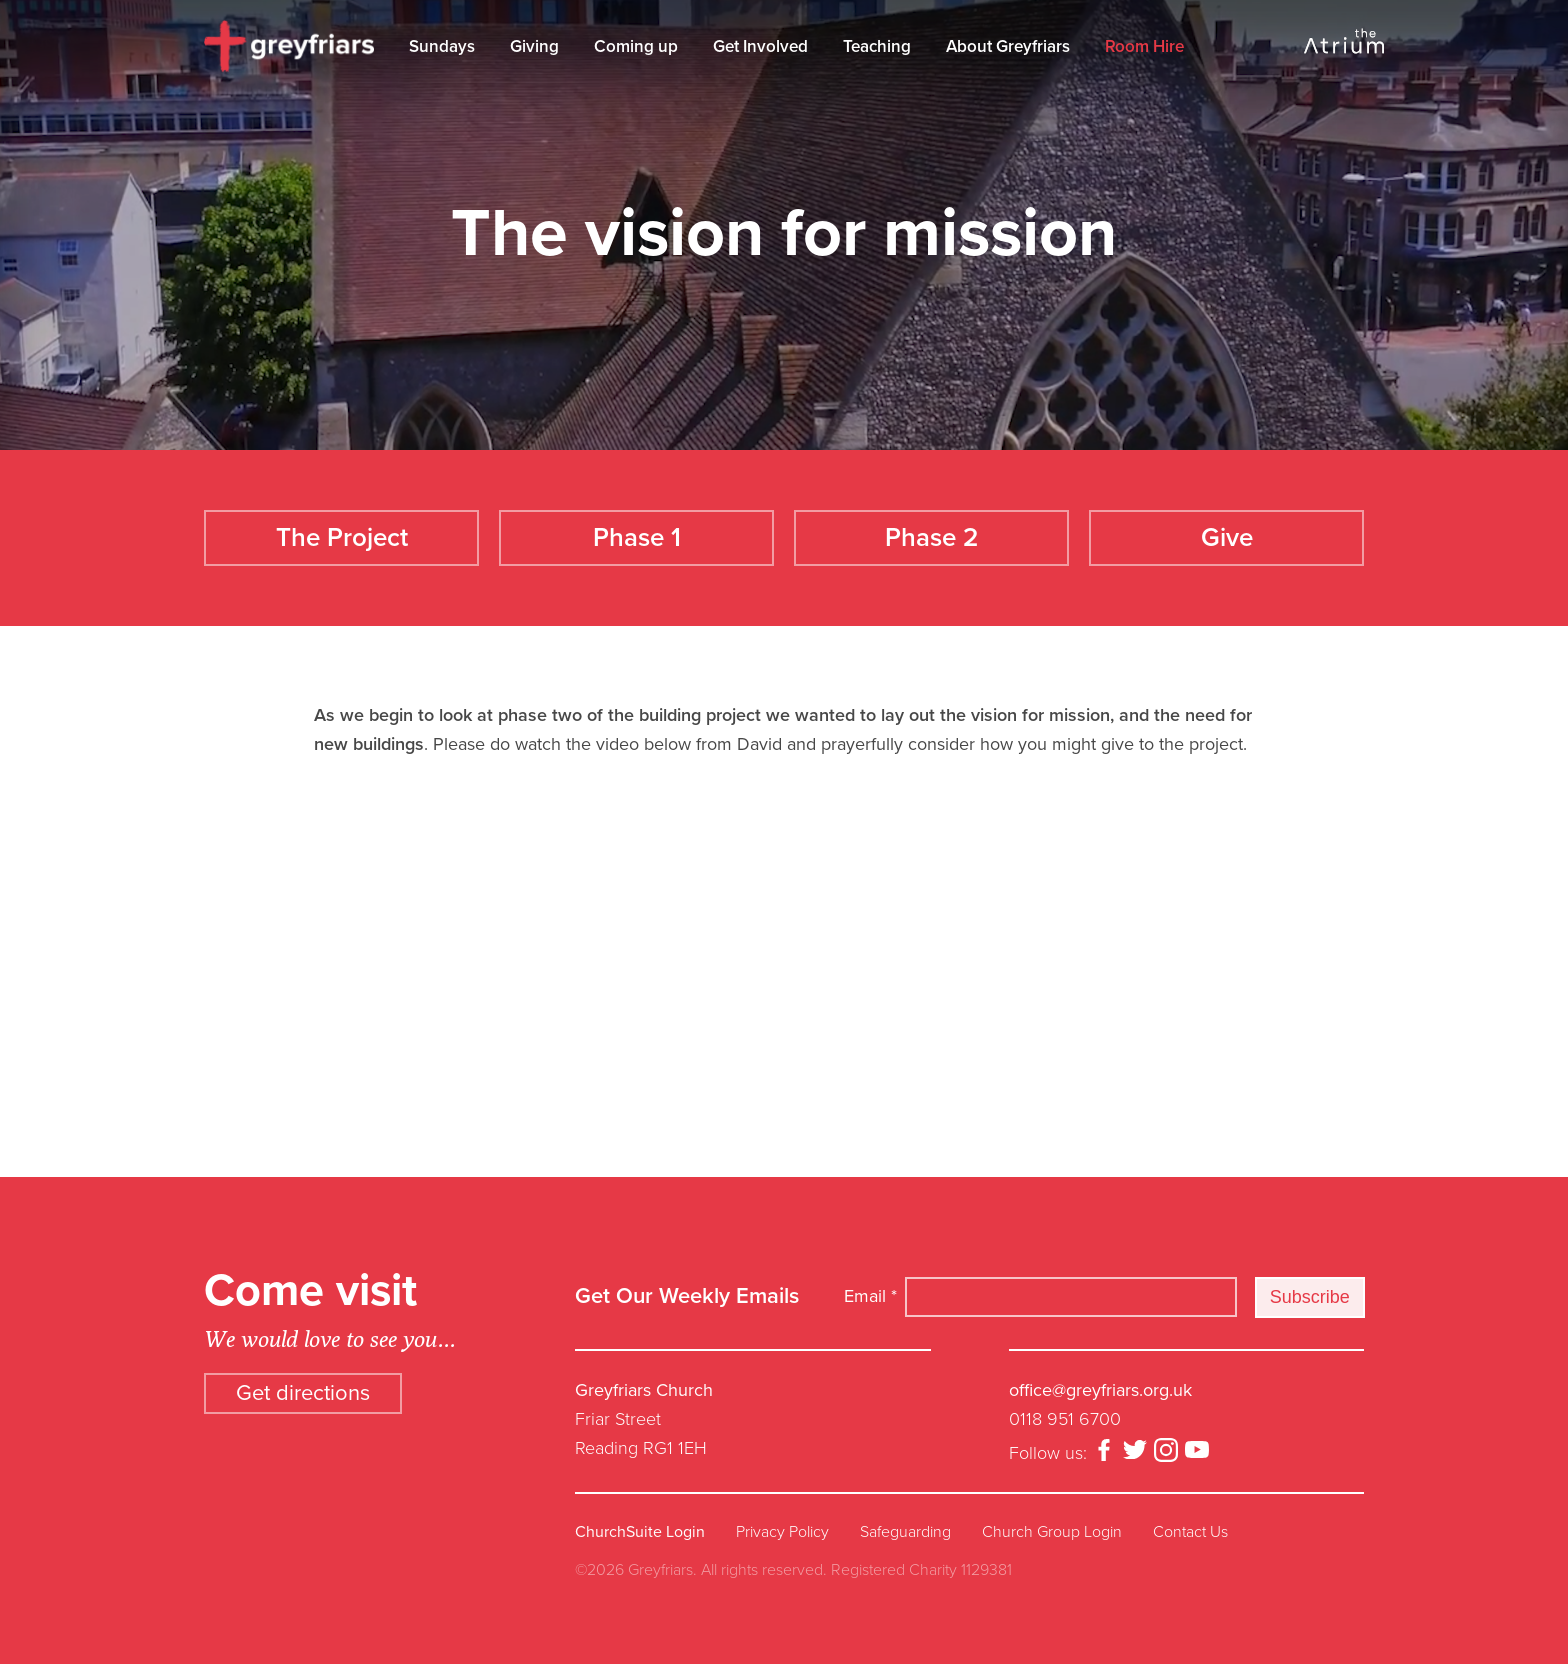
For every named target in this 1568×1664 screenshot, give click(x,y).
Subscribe (1310, 1297)
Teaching (877, 46)
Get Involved (760, 46)
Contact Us (1190, 1532)
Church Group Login (1052, 1532)
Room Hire (1144, 46)
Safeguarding (905, 1532)
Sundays (442, 46)
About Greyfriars (1008, 46)
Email (870, 1296)
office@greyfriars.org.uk (1100, 1390)
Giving (534, 46)
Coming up (636, 46)
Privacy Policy (782, 1532)
